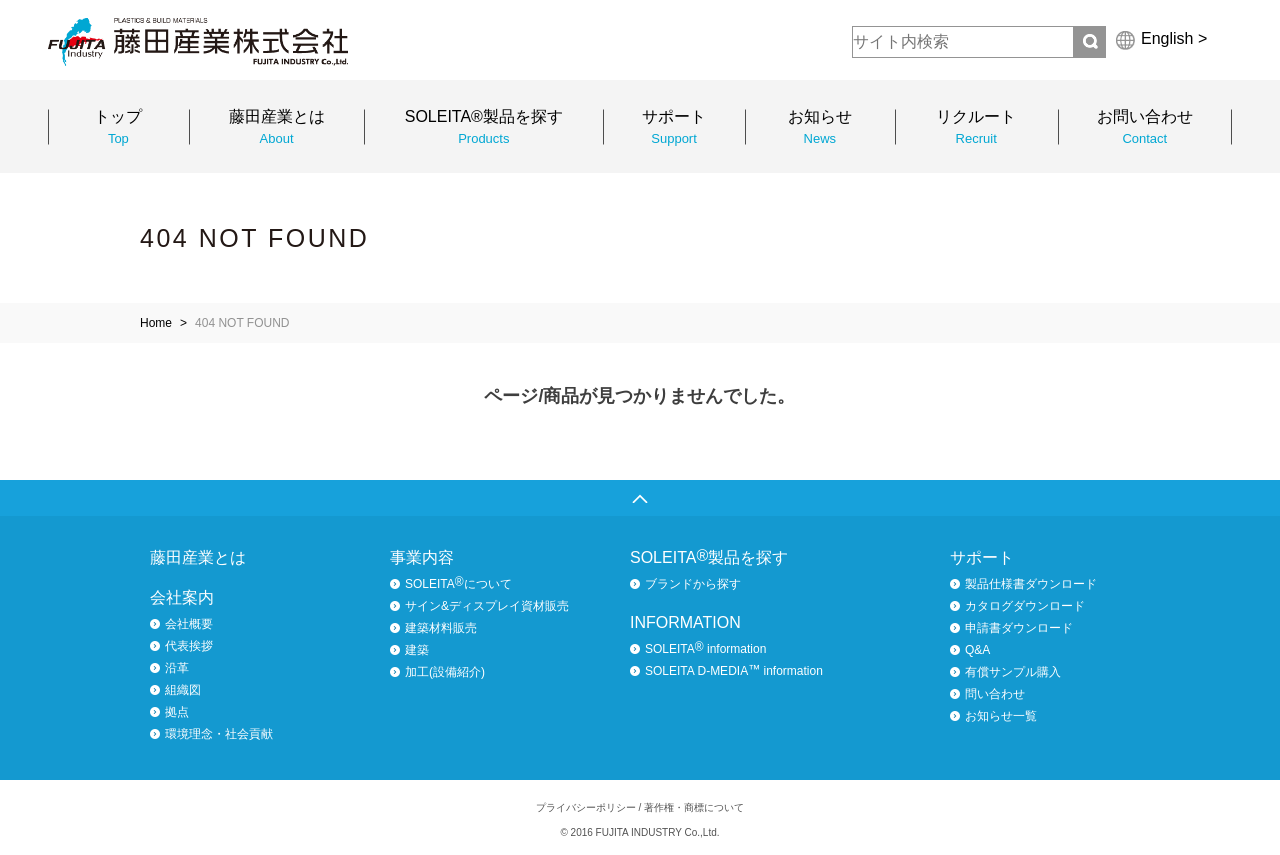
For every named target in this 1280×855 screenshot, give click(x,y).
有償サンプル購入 (1013, 672)
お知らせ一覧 (1001, 716)
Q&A (977, 650)
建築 (417, 650)
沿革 (177, 668)
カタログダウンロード (1025, 606)
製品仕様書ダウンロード (1031, 584)
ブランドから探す (693, 584)
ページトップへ (640, 498)
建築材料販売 (441, 628)
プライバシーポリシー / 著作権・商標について (640, 807)
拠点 (177, 712)
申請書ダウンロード (1019, 628)
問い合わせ (995, 694)
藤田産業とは (198, 557)
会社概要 (189, 624)
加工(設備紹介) (445, 672)
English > (1174, 38)
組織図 (183, 690)
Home (156, 323)
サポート (982, 557)
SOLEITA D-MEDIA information (734, 670)
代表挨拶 (189, 646)
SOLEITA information (705, 648)
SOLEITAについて (458, 583)
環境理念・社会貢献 (219, 734)
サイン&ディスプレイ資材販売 (487, 606)
